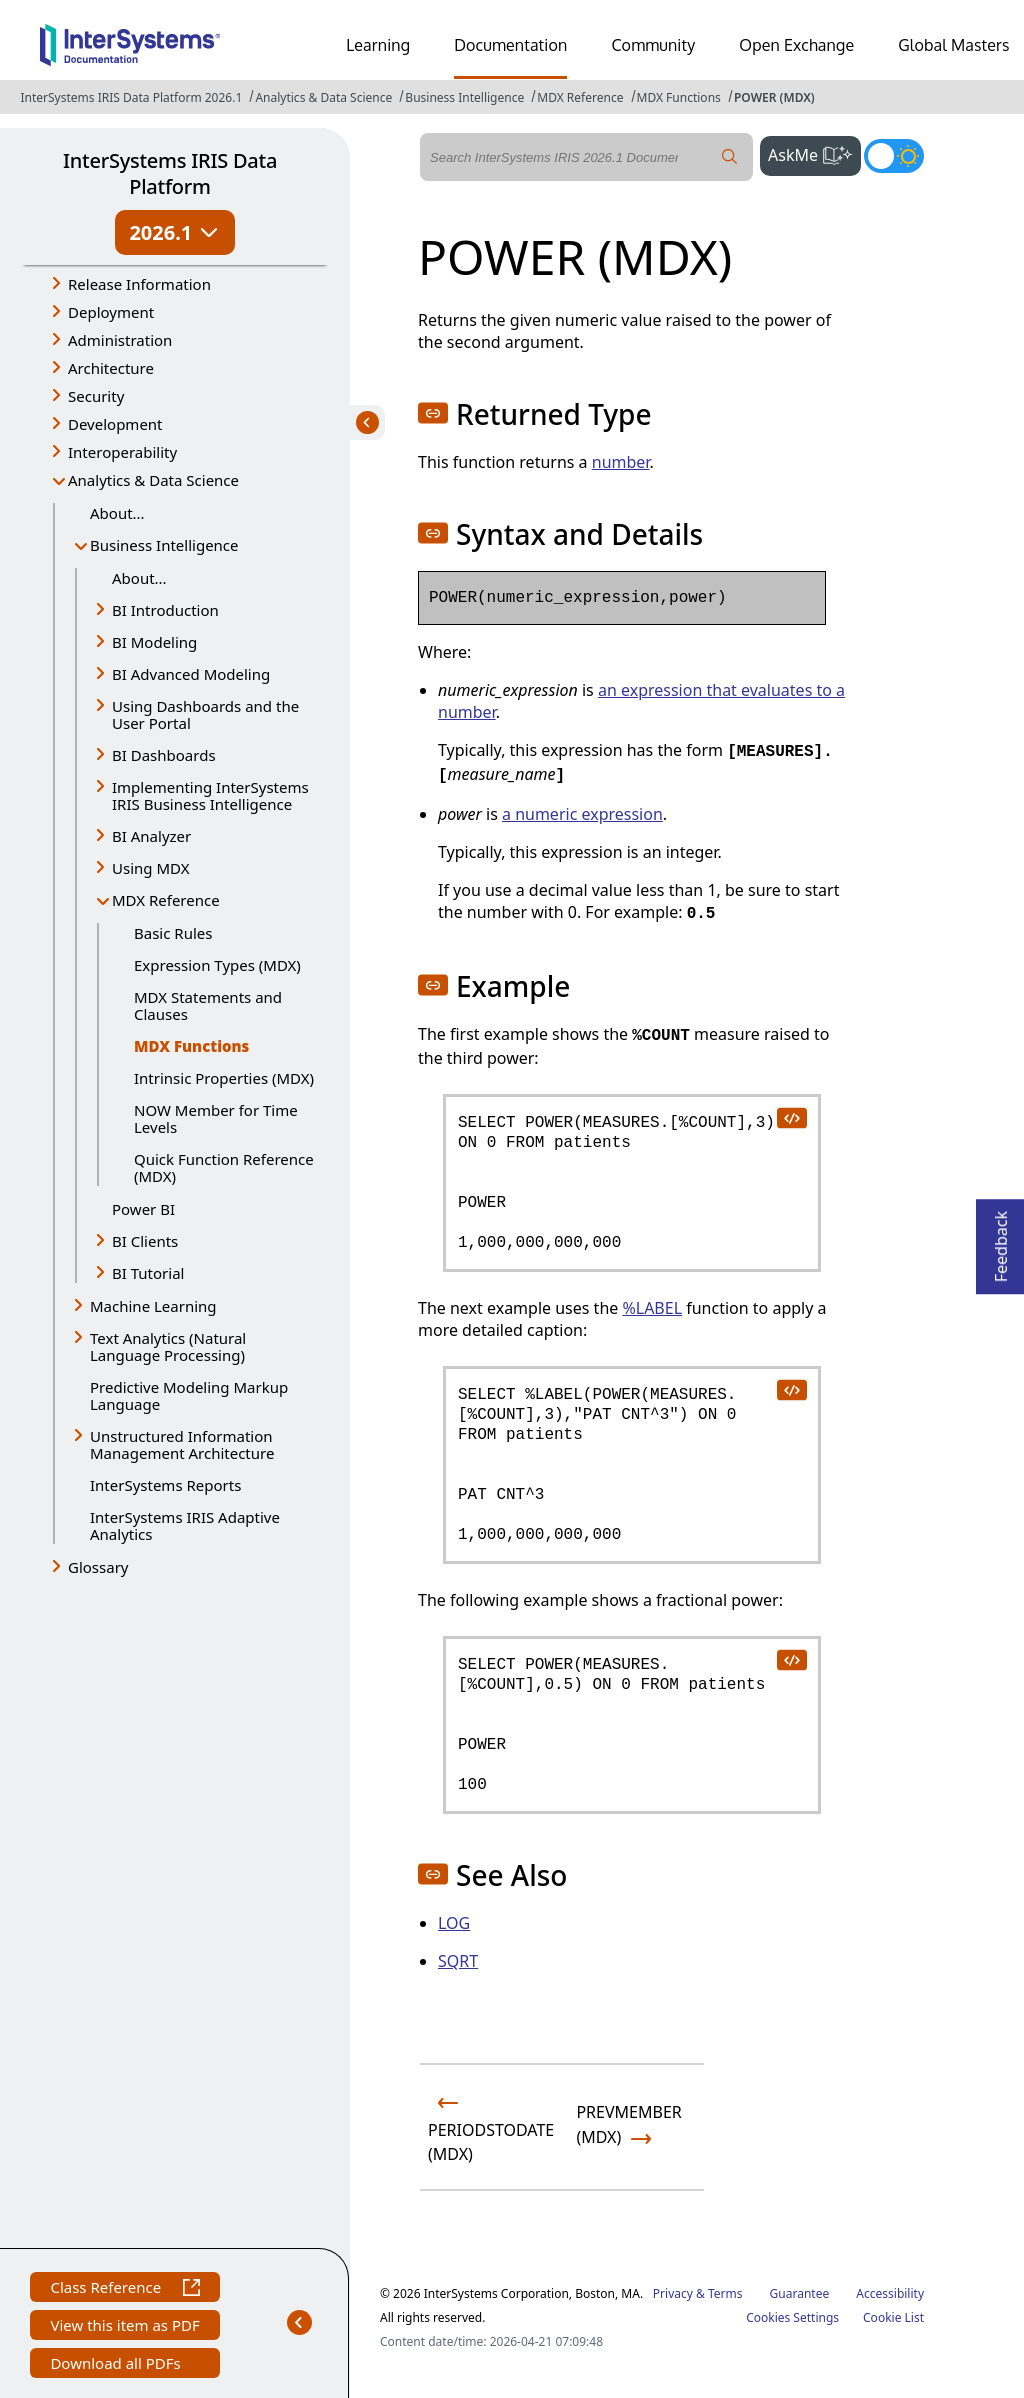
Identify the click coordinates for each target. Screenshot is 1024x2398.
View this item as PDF (124, 2327)
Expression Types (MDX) (217, 965)
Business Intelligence (464, 97)
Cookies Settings (792, 2318)
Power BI (143, 1209)
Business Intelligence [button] (164, 545)
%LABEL (652, 1308)
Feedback (1001, 1240)
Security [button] (96, 396)
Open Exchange (796, 45)
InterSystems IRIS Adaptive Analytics (185, 1525)
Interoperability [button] (122, 452)
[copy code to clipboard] (791, 1117)
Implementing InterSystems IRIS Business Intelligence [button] (210, 795)
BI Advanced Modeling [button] (191, 674)
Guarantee (800, 2293)
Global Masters (953, 45)
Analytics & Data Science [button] (153, 480)
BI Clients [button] (145, 1241)
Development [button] (115, 424)
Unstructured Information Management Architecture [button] (182, 1444)
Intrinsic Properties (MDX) (224, 1078)
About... (117, 513)
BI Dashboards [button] (164, 755)
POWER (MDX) (774, 97)
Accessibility (890, 2293)
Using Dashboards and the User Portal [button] (205, 714)
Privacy (673, 2293)
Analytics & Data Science (323, 97)
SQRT (458, 1961)
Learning (378, 45)
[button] (433, 413)
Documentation (510, 45)
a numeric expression (582, 814)
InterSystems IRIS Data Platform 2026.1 (131, 97)
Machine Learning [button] (153, 1306)
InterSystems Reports (165, 1485)
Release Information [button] (139, 284)
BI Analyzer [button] (151, 836)
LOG (454, 1923)
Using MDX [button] (150, 868)
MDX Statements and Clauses (208, 1005)
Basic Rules (173, 933)
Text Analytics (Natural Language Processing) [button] (168, 1346)
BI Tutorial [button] (148, 1273)
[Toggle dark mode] (894, 156)
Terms (725, 2293)
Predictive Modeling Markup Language (189, 1395)
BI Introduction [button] (165, 610)
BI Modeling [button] (154, 642)
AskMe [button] (814, 153)
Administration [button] (120, 340)
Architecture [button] (111, 368)
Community (653, 45)
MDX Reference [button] (166, 900)
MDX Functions (679, 97)
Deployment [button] (111, 312)
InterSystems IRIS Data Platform (170, 173)
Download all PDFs (117, 2365)
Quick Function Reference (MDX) (224, 1167)
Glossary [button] (98, 1567)
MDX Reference (580, 97)
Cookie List (893, 2317)
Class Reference (124, 2289)
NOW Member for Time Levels (216, 1118)
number (621, 462)
